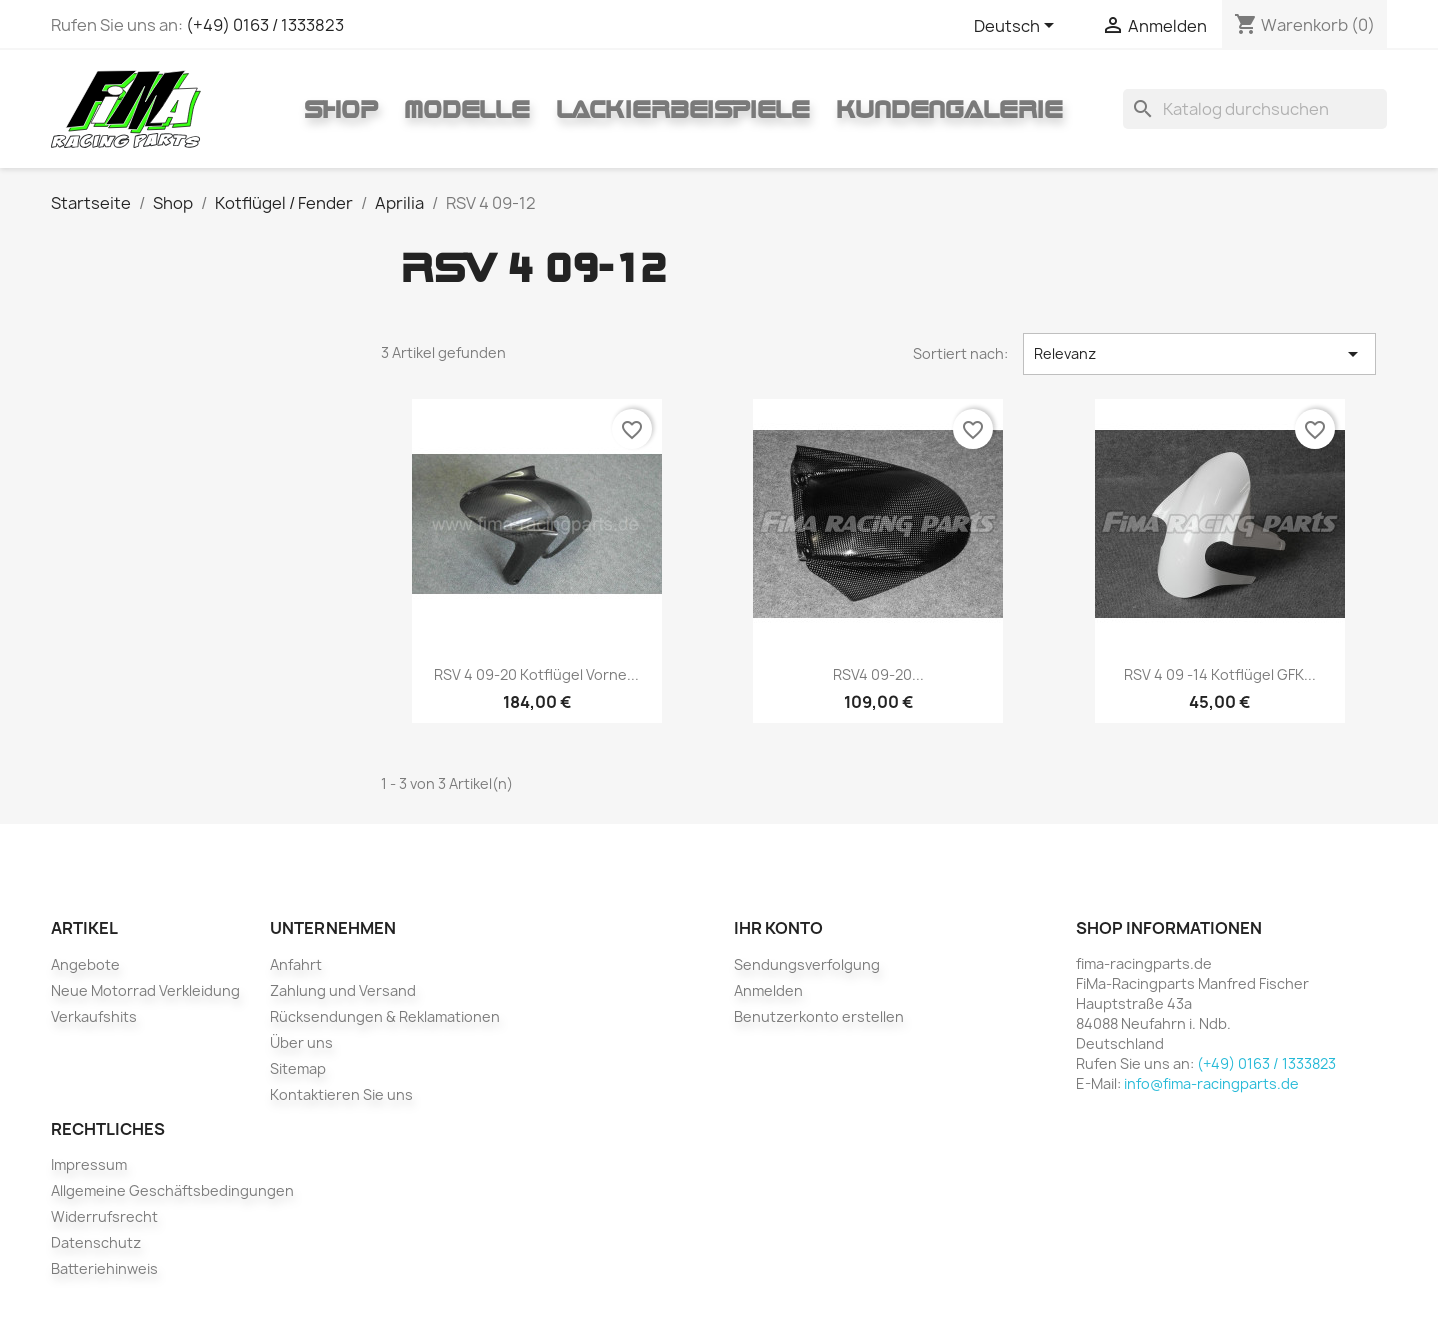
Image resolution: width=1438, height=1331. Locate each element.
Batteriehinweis (104, 1268)
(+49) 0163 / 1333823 (265, 25)
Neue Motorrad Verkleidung (145, 990)
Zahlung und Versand (343, 990)
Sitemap (298, 1068)
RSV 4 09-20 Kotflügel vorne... (536, 674)
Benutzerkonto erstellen (819, 1016)
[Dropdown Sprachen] (1017, 27)
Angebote (85, 964)
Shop (341, 109)
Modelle (467, 109)
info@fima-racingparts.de (1211, 1083)
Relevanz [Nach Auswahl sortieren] (1199, 354)
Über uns (301, 1042)
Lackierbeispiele (683, 109)
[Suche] (1255, 109)
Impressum (89, 1164)
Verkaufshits (94, 1016)
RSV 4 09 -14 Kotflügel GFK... (1220, 674)
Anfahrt (296, 964)
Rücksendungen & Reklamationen (385, 1016)
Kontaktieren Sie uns (341, 1094)
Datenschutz (96, 1242)
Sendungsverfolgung (807, 964)
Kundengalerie (949, 109)
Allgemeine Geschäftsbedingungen (172, 1190)
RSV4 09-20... (878, 674)
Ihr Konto (778, 928)
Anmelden (768, 990)
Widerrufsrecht (104, 1216)
